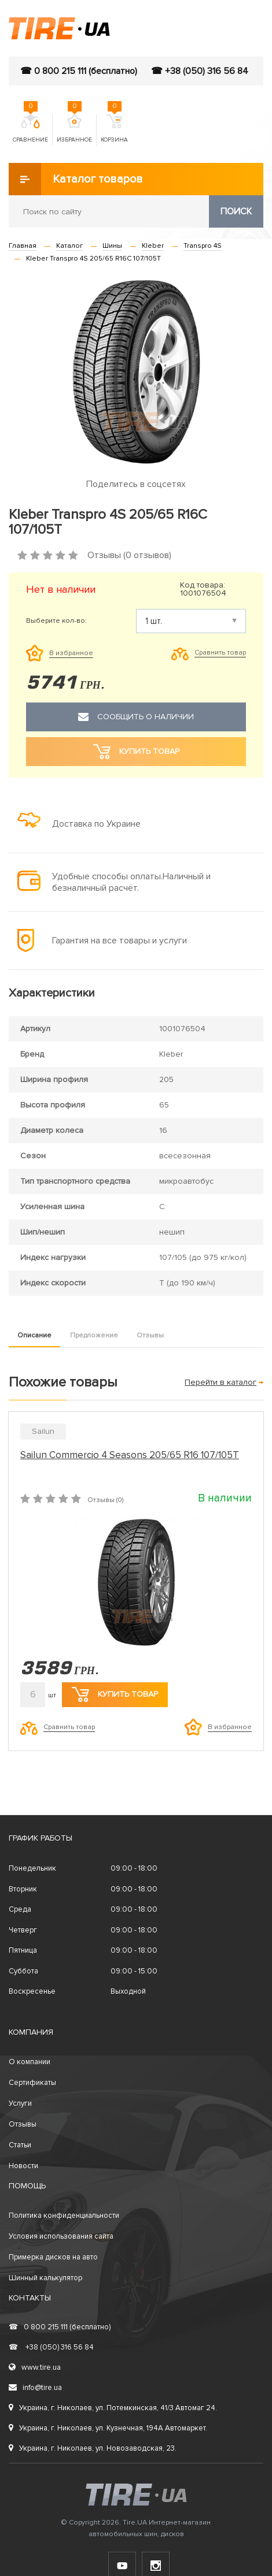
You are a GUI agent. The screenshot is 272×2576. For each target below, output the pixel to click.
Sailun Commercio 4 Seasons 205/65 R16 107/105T (129, 1455)
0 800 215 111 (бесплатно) (60, 2327)
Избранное (74, 128)
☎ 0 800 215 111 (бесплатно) (78, 71)
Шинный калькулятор (45, 2278)
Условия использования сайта (61, 2236)
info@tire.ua (35, 2387)
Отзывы (150, 1335)
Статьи (20, 2145)
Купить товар (115, 1694)
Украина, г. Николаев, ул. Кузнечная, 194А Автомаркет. (108, 2428)
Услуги (20, 2103)
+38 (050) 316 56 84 (51, 2347)
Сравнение (30, 128)
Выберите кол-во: (56, 621)
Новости (23, 2165)
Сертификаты (32, 2082)
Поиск (236, 211)
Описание (34, 1335)
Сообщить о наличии (136, 717)
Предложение (94, 1335)
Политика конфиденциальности (64, 2215)
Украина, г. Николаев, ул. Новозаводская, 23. (93, 2448)
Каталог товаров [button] (76, 179)
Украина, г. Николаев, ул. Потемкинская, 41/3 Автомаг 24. (113, 2408)
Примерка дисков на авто (53, 2257)
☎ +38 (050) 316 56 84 (199, 71)
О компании (29, 2061)
